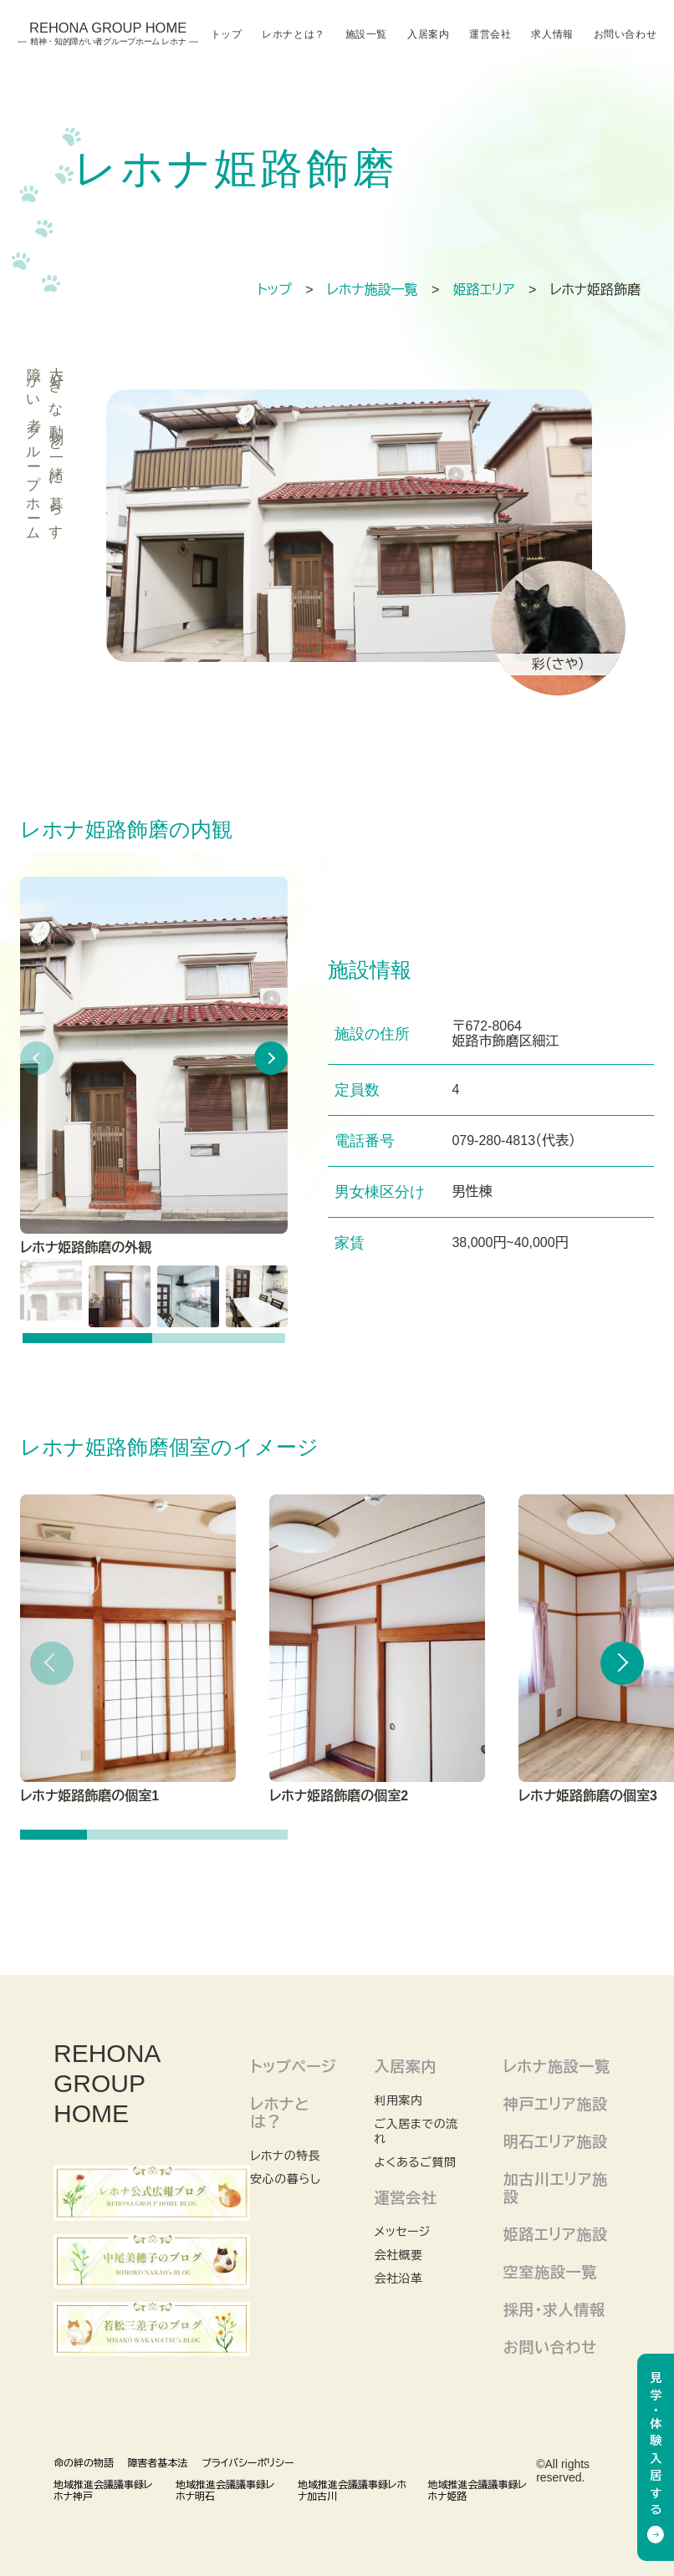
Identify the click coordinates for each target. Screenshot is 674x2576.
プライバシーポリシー (248, 2463)
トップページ (293, 2067)
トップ (227, 34)
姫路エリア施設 (555, 2235)
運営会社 (490, 34)
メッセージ (402, 2231)
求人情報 (552, 34)
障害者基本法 (157, 2463)
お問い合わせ (625, 34)
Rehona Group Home (108, 34)
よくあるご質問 (415, 2162)
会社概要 (398, 2255)
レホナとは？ (293, 34)
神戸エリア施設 (555, 2104)
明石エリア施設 (555, 2142)
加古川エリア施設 (555, 2188)
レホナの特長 (285, 2155)
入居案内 (428, 34)
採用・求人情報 (554, 2310)
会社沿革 (398, 2278)
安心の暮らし (285, 2179)
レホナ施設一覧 (556, 2067)
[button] (271, 1058)
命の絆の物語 (84, 2463)
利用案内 (398, 2100)
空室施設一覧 (550, 2272)
